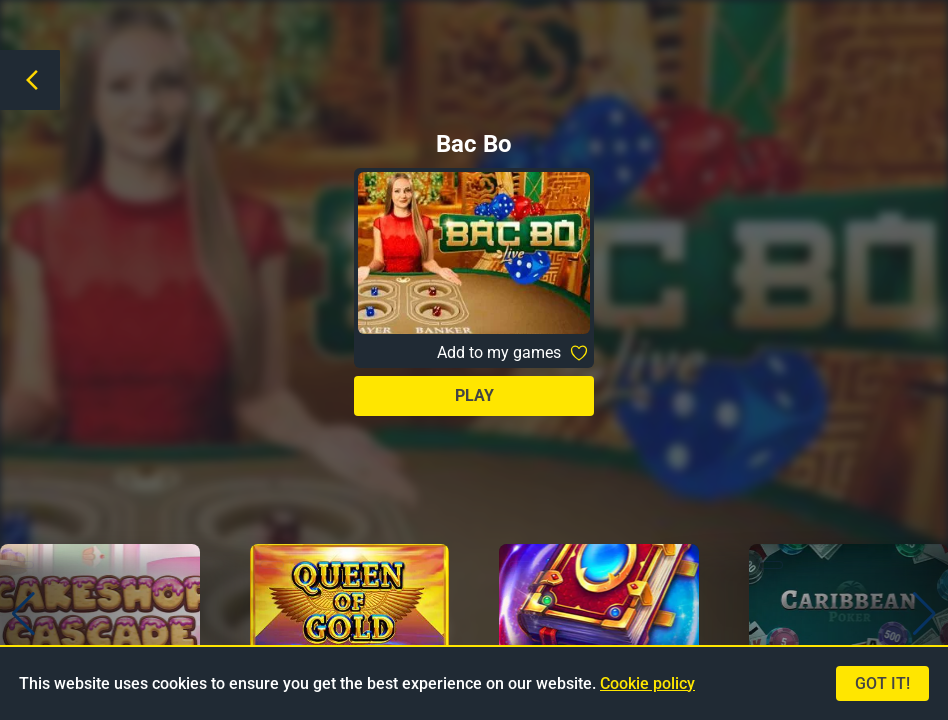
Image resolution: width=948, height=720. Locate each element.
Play (474, 395)
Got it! (882, 683)
